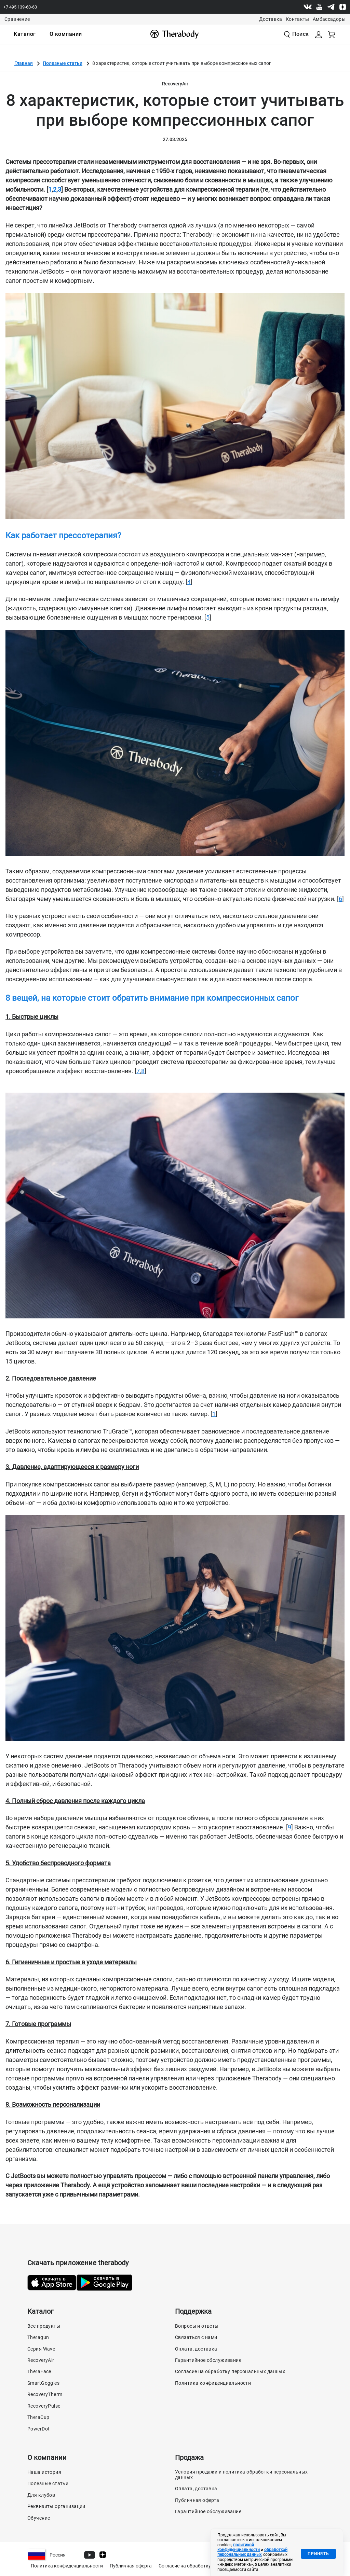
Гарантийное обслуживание (208, 2360)
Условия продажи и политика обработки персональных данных (241, 2474)
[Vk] (308, 7)
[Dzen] (342, 7)
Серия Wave (41, 2349)
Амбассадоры (329, 19)
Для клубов (41, 2495)
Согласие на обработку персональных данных (230, 2371)
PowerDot (38, 2429)
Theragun (38, 2337)
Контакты (297, 19)
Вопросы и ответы (197, 2326)
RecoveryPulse (43, 2406)
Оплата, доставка (196, 2349)
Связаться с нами (196, 2337)
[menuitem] (25, 34)
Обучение (38, 2518)
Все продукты (43, 2326)
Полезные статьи (62, 63)
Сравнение (17, 19)
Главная (23, 63)
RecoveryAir (40, 2360)
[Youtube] (319, 7)
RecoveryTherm (44, 2394)
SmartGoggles (43, 2383)
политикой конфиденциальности (238, 2547)
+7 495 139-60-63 (20, 7)
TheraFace (39, 2371)
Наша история (44, 2472)
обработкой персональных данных (252, 2552)
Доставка (270, 19)
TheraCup (38, 2417)
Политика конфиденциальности (213, 2383)
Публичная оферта (197, 2500)
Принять (318, 2553)
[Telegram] (331, 7)
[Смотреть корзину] (332, 34)
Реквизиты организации (56, 2506)
